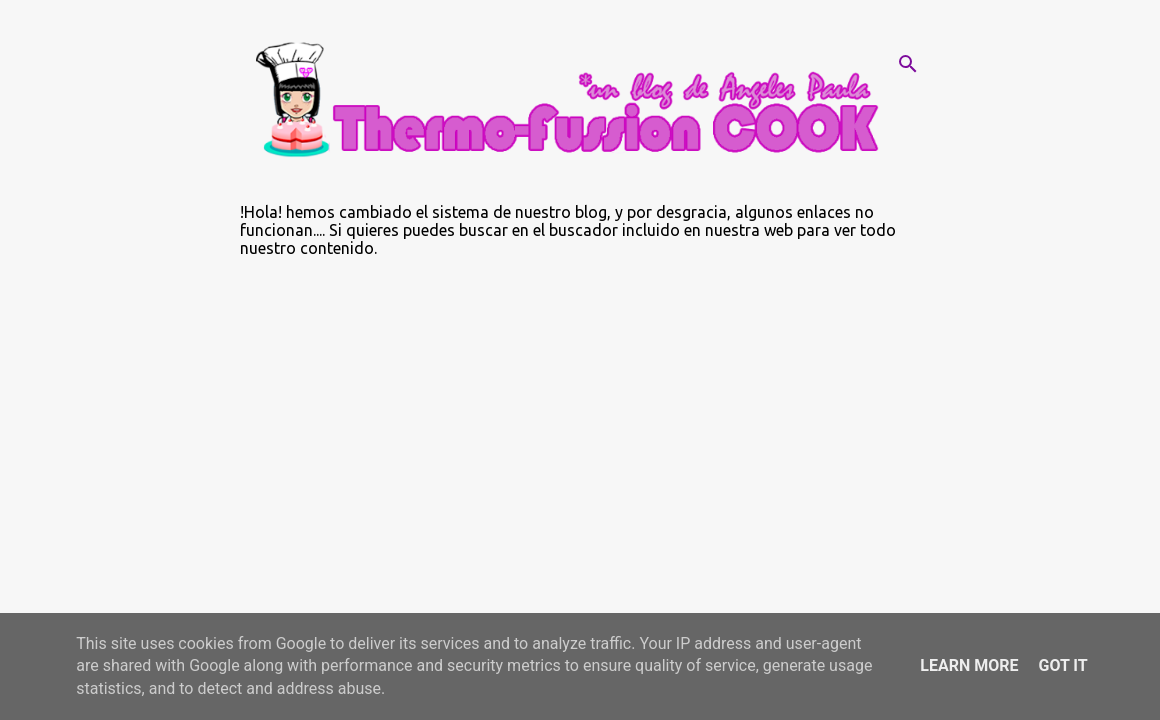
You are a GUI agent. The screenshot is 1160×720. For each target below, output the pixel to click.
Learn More (969, 665)
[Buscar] (908, 64)
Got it (1062, 665)
